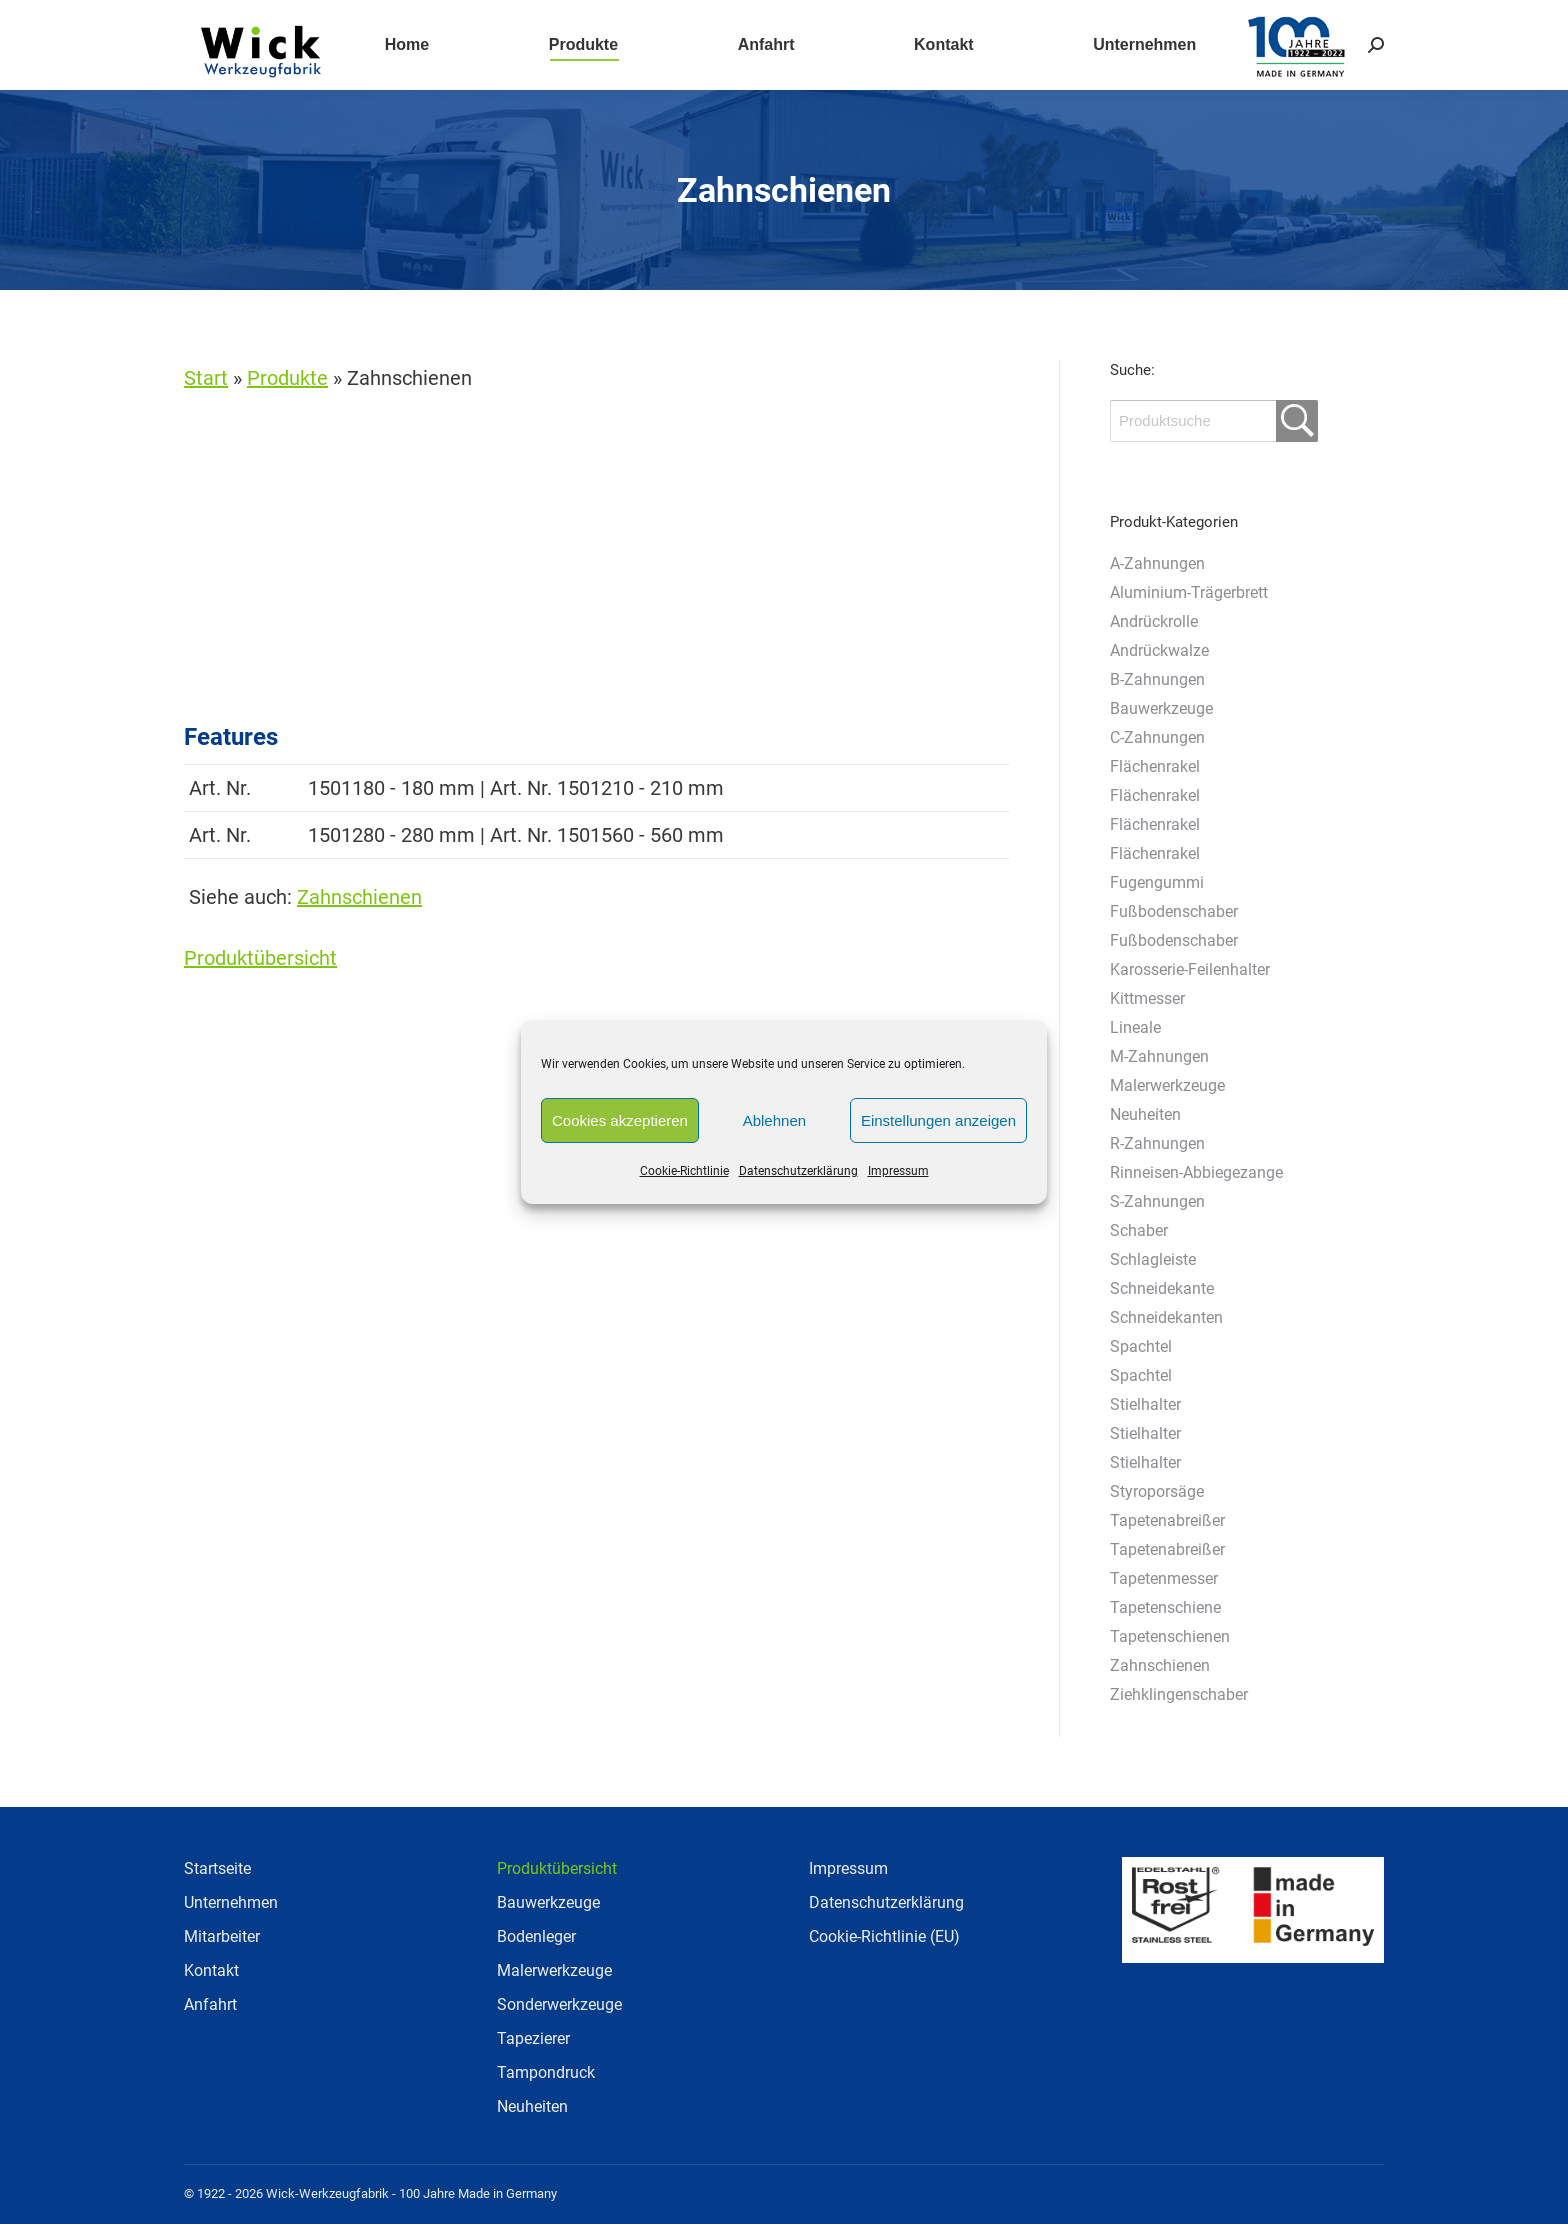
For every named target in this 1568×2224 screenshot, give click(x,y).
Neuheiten (1145, 1114)
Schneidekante (1162, 1288)
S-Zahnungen (1157, 1201)
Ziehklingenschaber (1179, 1694)
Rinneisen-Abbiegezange (1196, 1172)
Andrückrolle (1154, 621)
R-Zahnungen (1157, 1143)
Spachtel (1141, 1346)
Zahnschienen (359, 897)
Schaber (1139, 1230)
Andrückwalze (1159, 650)
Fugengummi (1157, 882)
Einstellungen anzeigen (938, 1120)
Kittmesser (1147, 998)
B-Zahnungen (1157, 679)
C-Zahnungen (1157, 737)
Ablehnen (774, 1120)
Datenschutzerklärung (798, 1171)
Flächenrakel (1155, 766)
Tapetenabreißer (1167, 1520)
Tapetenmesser (1164, 1578)
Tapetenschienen (1170, 1636)
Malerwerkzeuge (1167, 1085)
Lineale (1135, 1027)
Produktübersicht (260, 958)
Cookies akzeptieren (620, 1120)
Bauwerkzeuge (1161, 708)
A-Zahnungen (1157, 563)
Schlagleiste (1153, 1259)
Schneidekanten (1166, 1317)
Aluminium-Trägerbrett (1189, 592)
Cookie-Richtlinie (684, 1171)
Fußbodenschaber (1174, 911)
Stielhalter (1145, 1404)
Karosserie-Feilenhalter (1190, 969)
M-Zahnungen (1159, 1056)
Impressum (898, 1171)
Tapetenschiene (1165, 1607)
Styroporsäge (1157, 1491)
